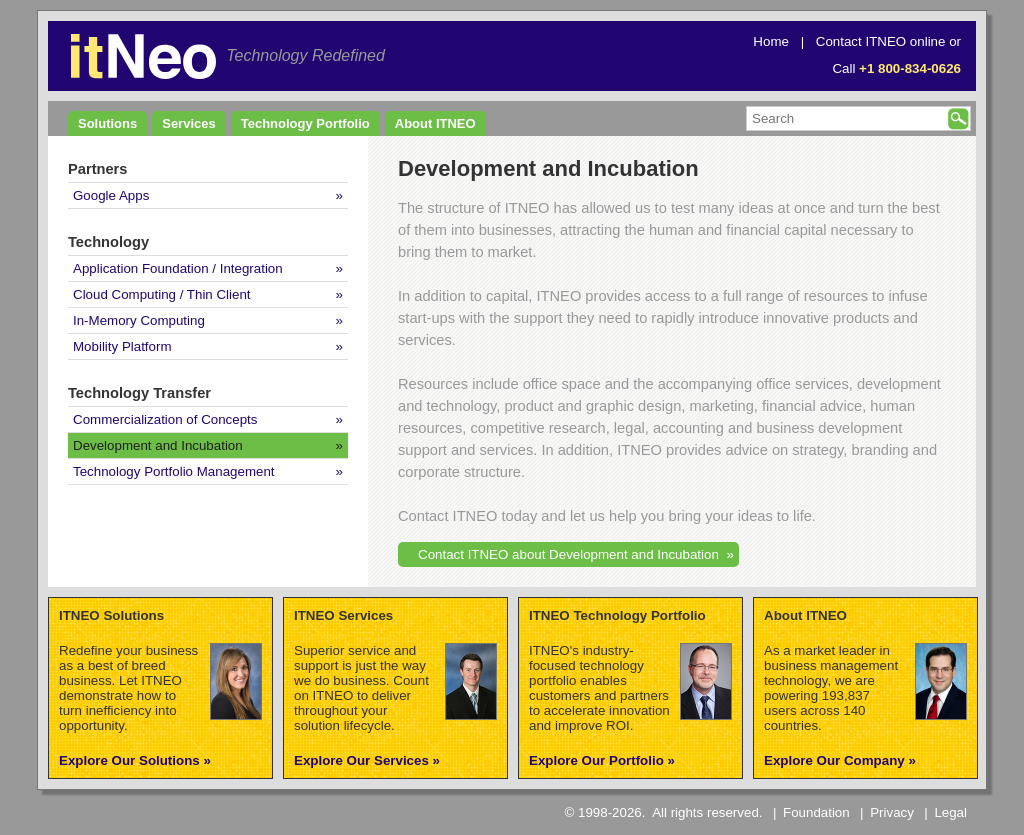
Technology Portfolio (305, 123)
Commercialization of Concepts (165, 419)
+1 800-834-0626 (910, 68)
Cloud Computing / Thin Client (162, 294)
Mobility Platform (122, 346)
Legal (950, 812)
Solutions (107, 123)
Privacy (892, 812)
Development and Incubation (158, 445)
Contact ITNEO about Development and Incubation (568, 554)
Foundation (816, 812)
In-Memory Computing (139, 320)
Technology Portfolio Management (174, 471)
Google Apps (111, 195)
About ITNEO (435, 123)
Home (771, 41)
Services (189, 123)
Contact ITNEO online (881, 41)
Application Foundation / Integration (178, 268)
